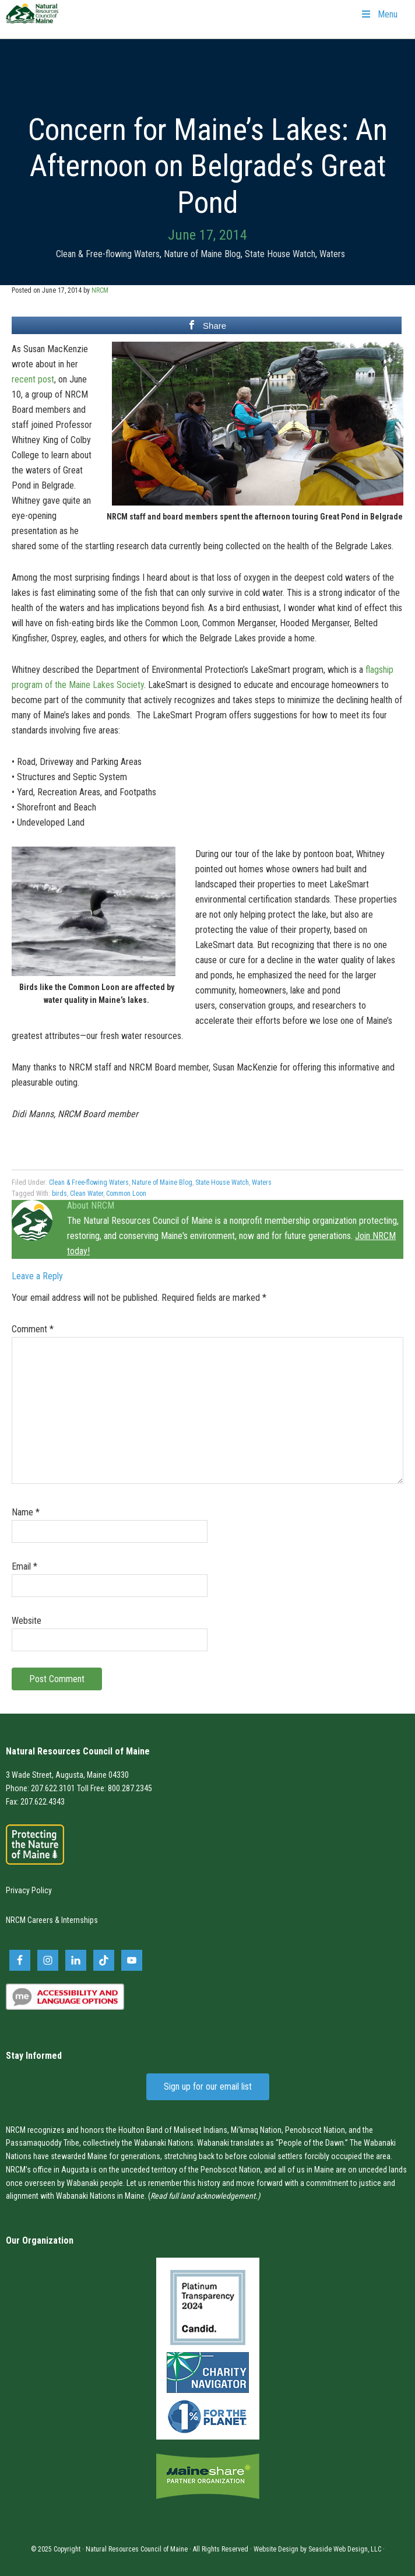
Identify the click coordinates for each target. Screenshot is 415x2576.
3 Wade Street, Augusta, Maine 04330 (67, 1775)
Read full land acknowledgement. (204, 2196)
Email (24, 1566)
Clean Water (86, 1193)
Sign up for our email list (208, 2086)
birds (59, 1193)
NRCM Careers (29, 1920)
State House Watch (280, 253)
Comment (33, 1329)
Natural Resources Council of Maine (32, 20)
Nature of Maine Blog (202, 253)
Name (26, 1512)
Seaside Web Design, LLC (344, 2549)
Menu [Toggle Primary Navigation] (379, 14)
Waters (332, 253)
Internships (79, 1920)
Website (26, 1620)
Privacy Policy (29, 1890)
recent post (33, 379)
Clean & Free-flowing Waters (108, 253)
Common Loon (126, 1193)
